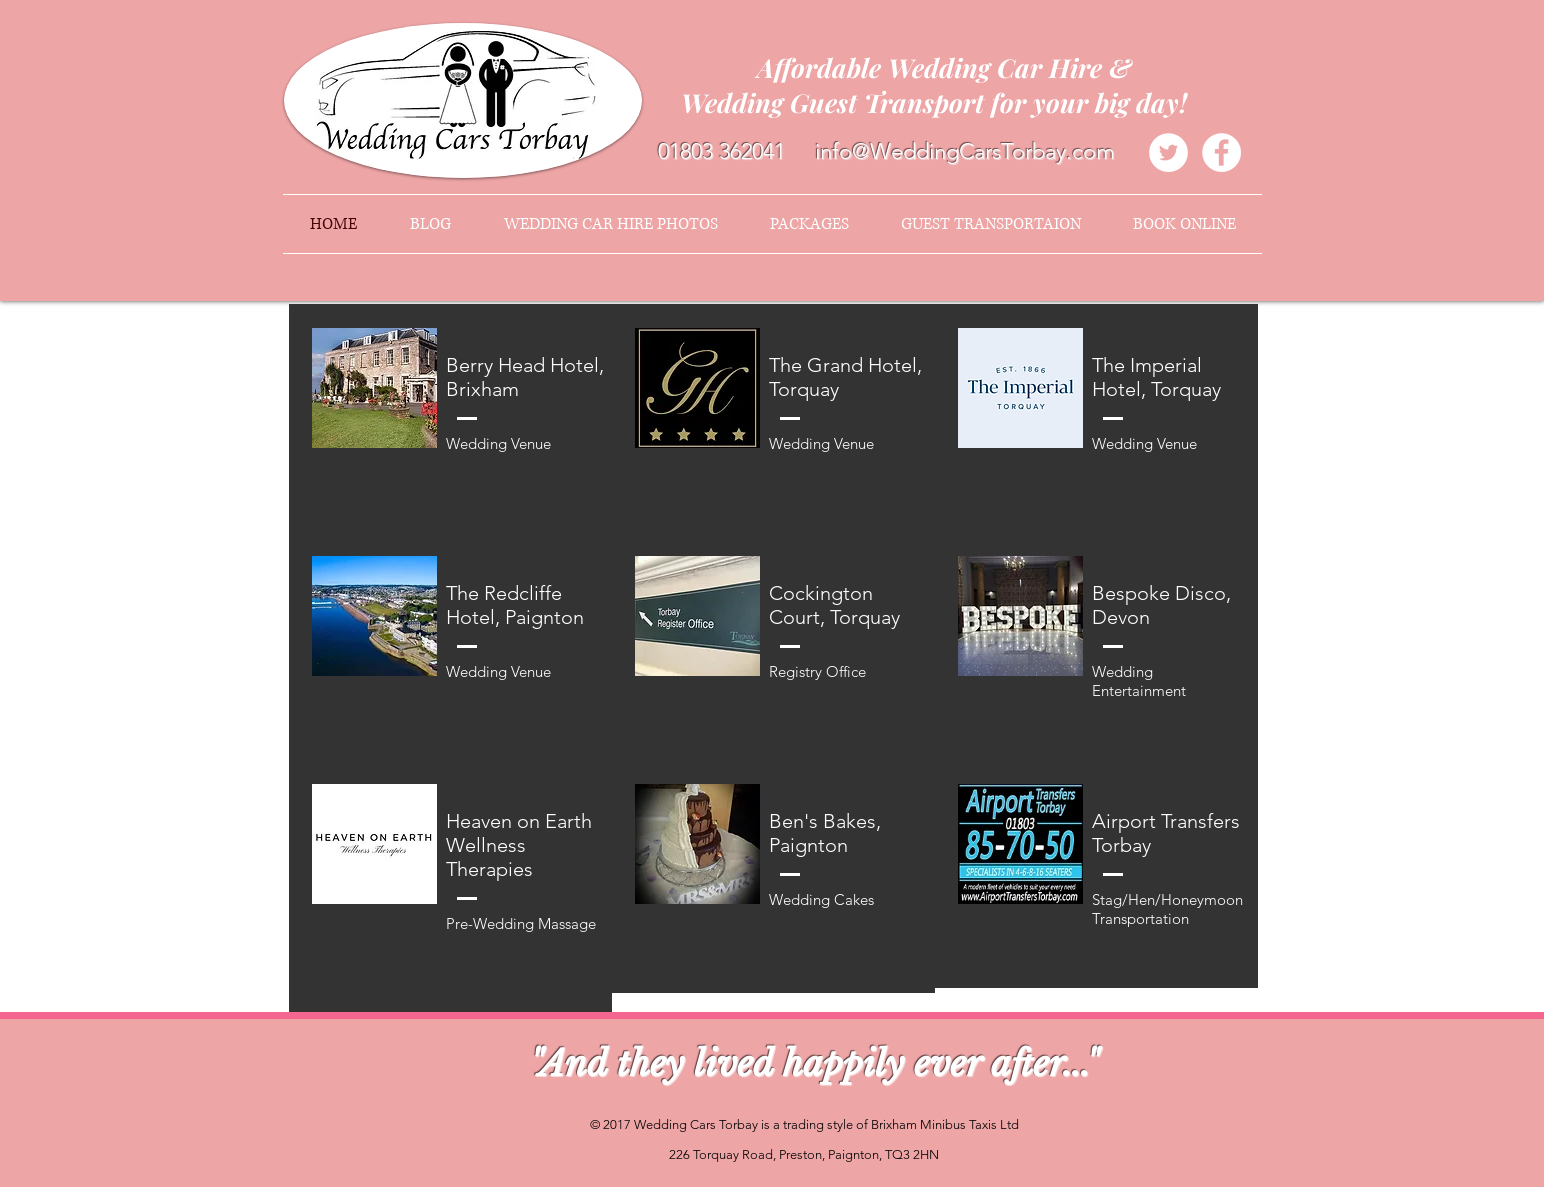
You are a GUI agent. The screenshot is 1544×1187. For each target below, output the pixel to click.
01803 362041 (721, 151)
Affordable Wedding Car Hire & (944, 67)
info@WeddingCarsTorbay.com (965, 151)
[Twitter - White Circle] (1168, 152)
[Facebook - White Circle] (1221, 152)
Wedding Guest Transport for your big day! (944, 102)
